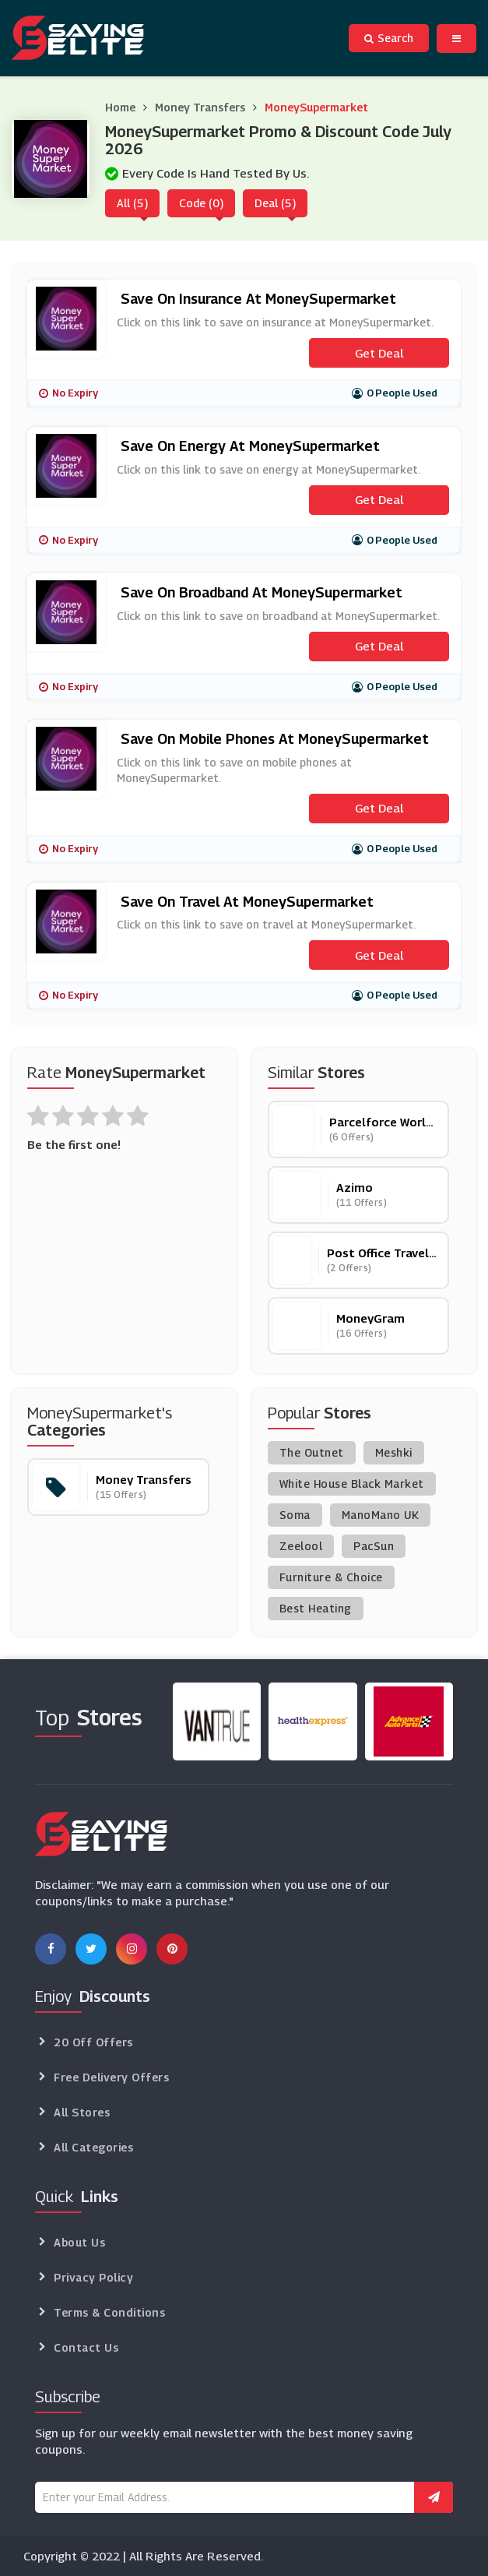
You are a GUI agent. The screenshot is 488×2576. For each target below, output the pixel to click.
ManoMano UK (381, 1514)
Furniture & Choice (331, 1577)
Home (120, 107)
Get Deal (379, 353)
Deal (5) (275, 203)
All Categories (93, 2147)
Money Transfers (200, 107)
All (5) (132, 203)
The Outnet (311, 1452)
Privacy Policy (93, 2277)
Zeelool (301, 1545)
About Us (79, 2242)
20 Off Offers (93, 2042)
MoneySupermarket (316, 107)
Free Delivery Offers (111, 2077)
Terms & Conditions (109, 2312)
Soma (295, 1514)
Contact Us (86, 2347)
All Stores (82, 2112)
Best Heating (315, 1608)
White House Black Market (351, 1483)
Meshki (394, 1452)
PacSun (373, 1545)
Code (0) (201, 203)
